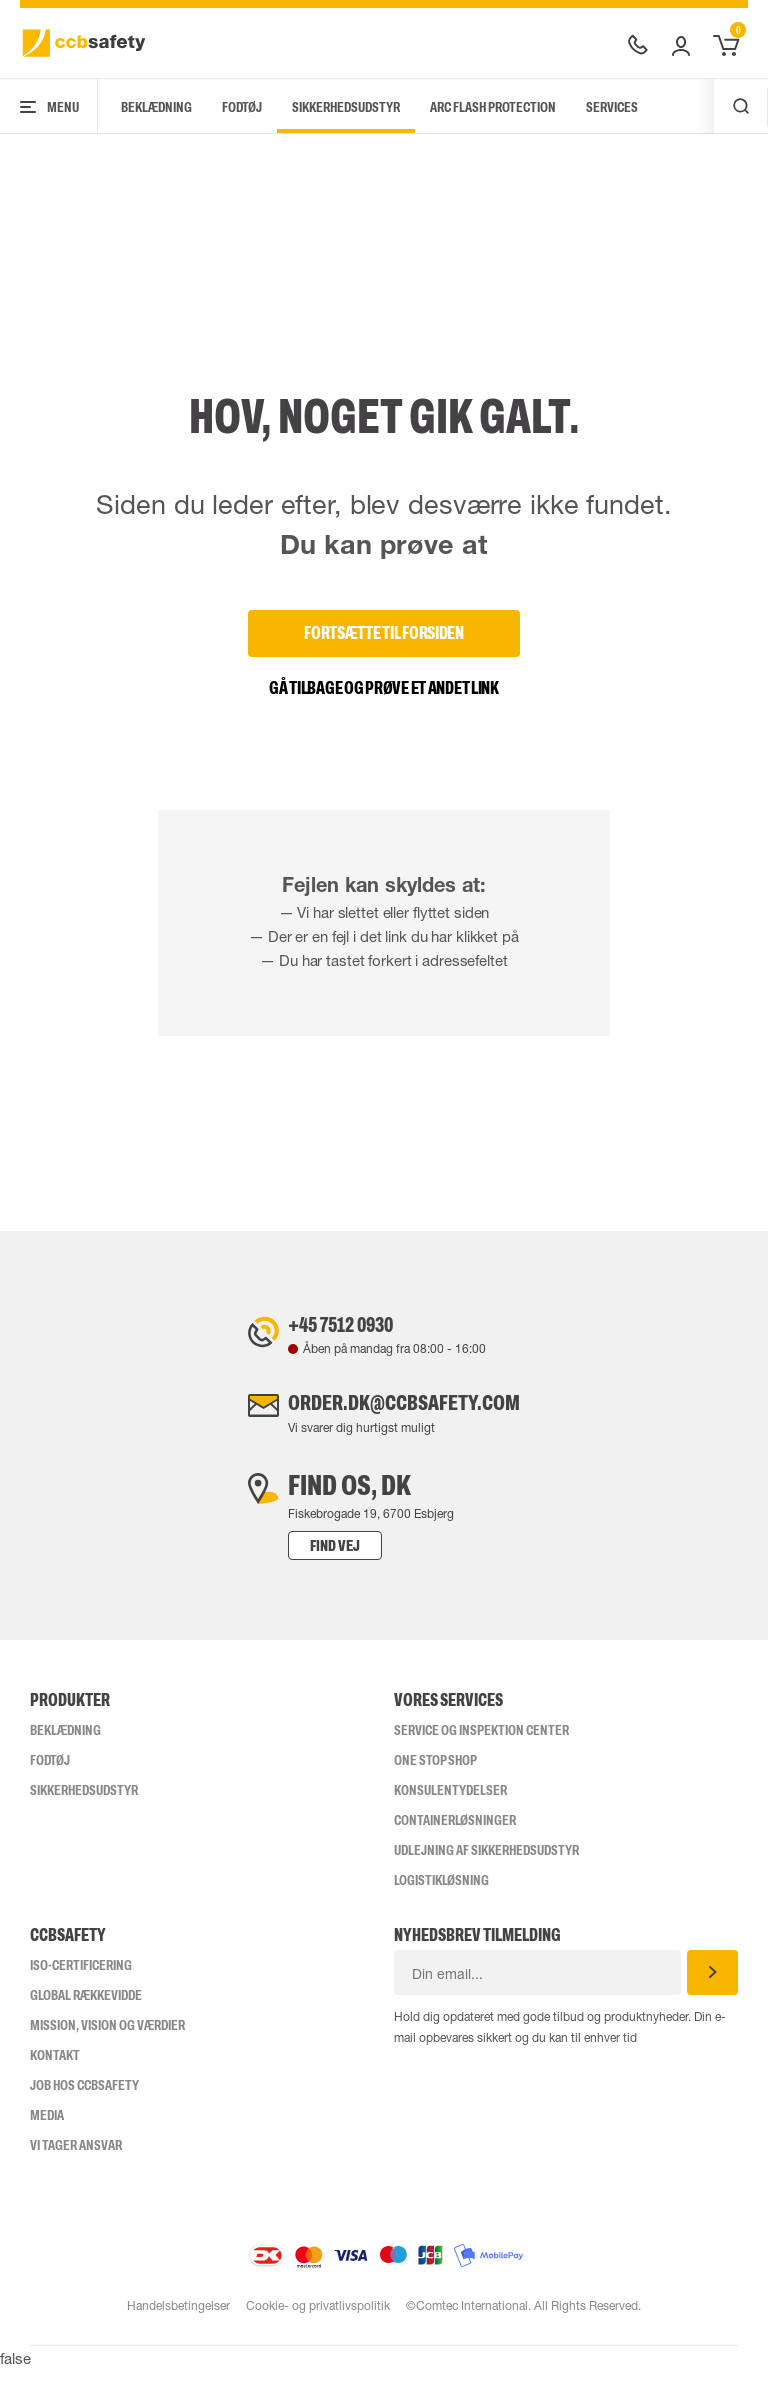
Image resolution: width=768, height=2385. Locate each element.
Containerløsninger (455, 1835)
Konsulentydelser (450, 1805)
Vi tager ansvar (76, 2160)
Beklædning (156, 107)
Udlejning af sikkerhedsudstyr (486, 1865)
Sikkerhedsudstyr (346, 107)
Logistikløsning (441, 1895)
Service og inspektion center (481, 1745)
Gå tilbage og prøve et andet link (384, 688)
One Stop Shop (435, 1775)
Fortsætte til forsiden (384, 633)
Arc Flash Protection (493, 107)
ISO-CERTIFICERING (81, 1980)
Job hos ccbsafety (84, 2100)
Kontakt (55, 2070)
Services (612, 107)
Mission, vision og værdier (107, 2040)
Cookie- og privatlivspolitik (318, 2321)
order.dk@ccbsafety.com (404, 1414)
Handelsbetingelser (177, 2321)
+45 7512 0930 (322, 1328)
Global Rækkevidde (86, 2010)
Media (47, 2130)
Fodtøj (242, 107)
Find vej (295, 1560)
